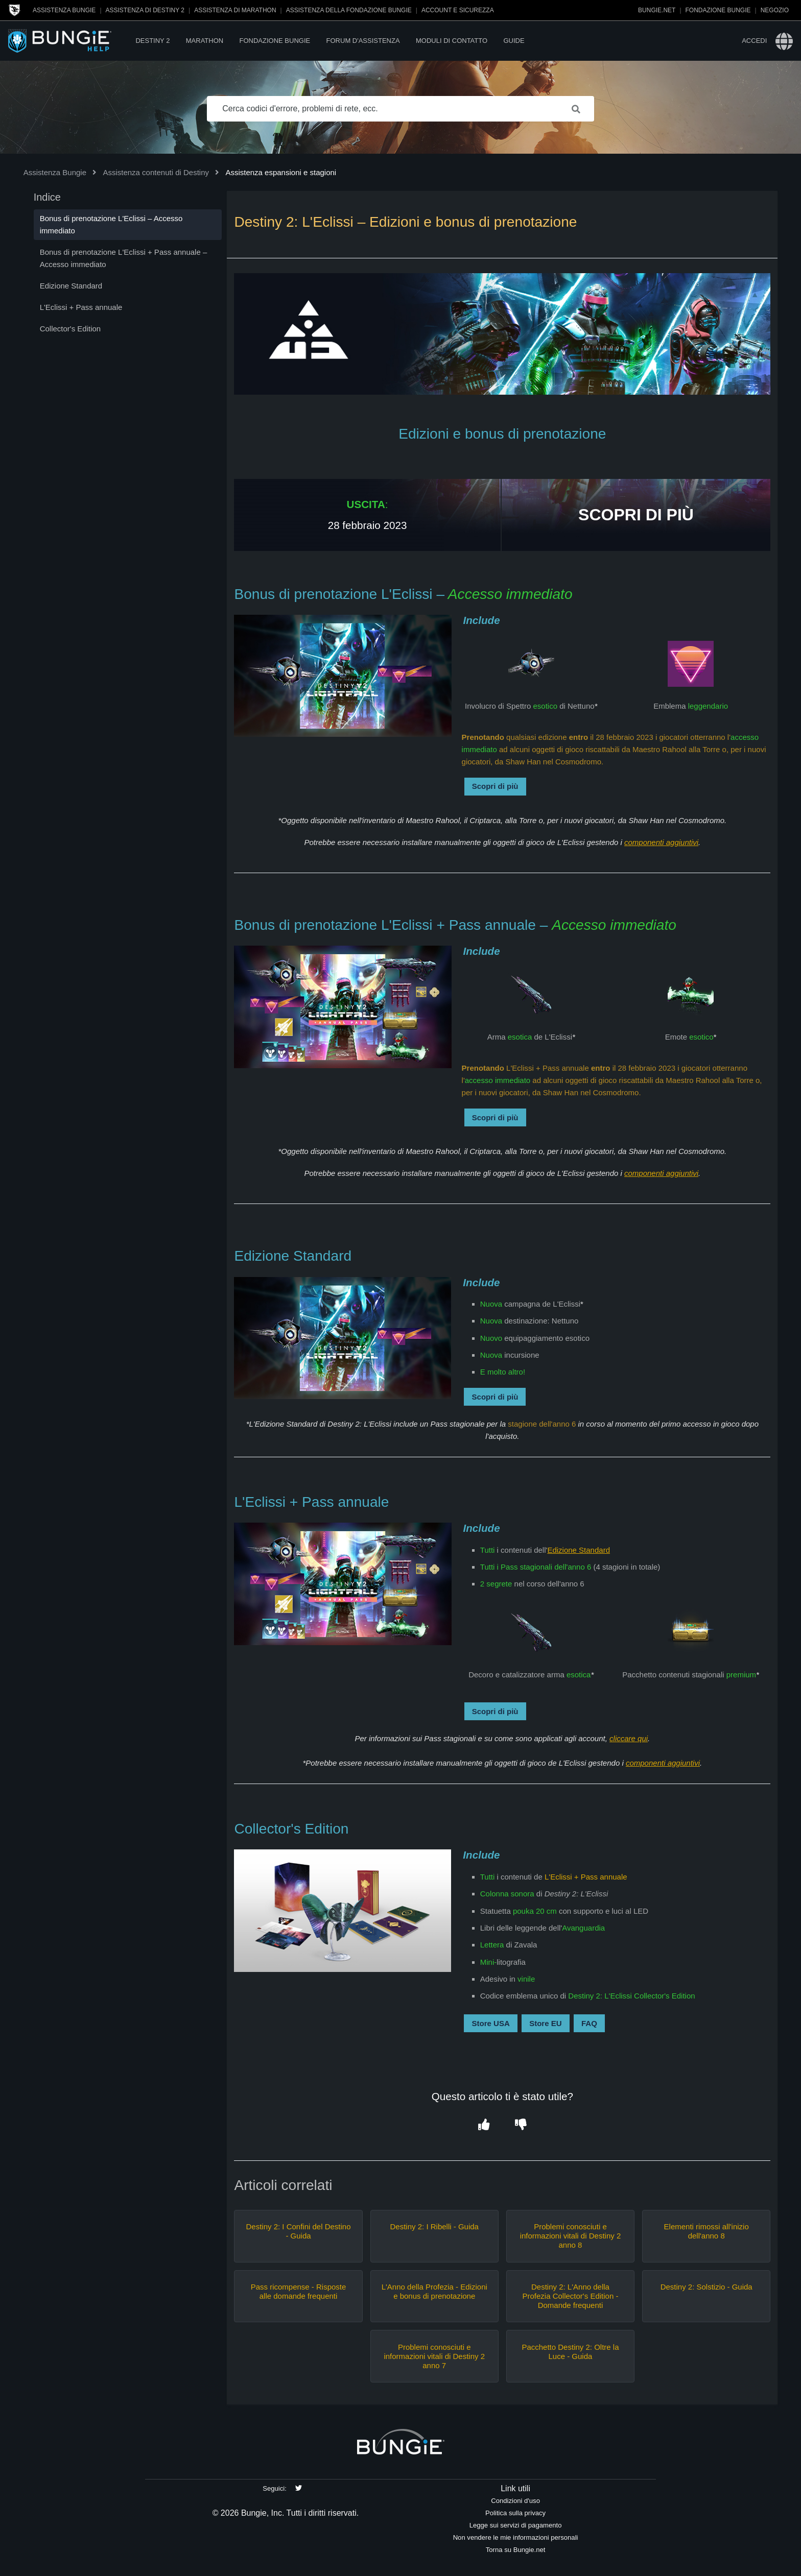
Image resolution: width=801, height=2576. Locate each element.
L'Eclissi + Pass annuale (586, 1876)
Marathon (204, 40)
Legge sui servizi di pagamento (515, 2525)
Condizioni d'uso (515, 2501)
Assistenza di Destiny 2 (145, 10)
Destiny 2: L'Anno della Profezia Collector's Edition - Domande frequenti (570, 2295)
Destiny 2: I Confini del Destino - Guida (298, 2231)
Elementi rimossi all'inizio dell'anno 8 (706, 2231)
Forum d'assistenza (363, 40)
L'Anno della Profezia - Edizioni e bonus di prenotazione (434, 2291)
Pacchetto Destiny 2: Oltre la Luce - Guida (570, 2352)
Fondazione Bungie (718, 10)
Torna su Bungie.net (516, 2550)
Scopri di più (495, 786)
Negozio (775, 10)
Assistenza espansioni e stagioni (280, 172)
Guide (513, 40)
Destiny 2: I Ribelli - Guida (434, 2226)
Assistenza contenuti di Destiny (156, 172)
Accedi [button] (754, 40)
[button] (484, 2125)
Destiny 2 (152, 40)
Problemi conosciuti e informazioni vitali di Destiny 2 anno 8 (570, 2235)
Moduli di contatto (451, 40)
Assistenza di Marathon (235, 10)
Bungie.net (656, 10)
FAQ (589, 2023)
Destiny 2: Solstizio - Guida (706, 2286)
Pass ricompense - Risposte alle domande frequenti (298, 2291)
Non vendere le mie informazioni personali (515, 2537)
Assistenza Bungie (64, 10)
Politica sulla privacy (515, 2513)
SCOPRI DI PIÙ (636, 514)
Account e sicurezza (457, 10)
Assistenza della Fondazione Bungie (349, 10)
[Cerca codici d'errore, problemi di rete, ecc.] (400, 109)
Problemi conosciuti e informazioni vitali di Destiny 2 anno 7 (434, 2356)
